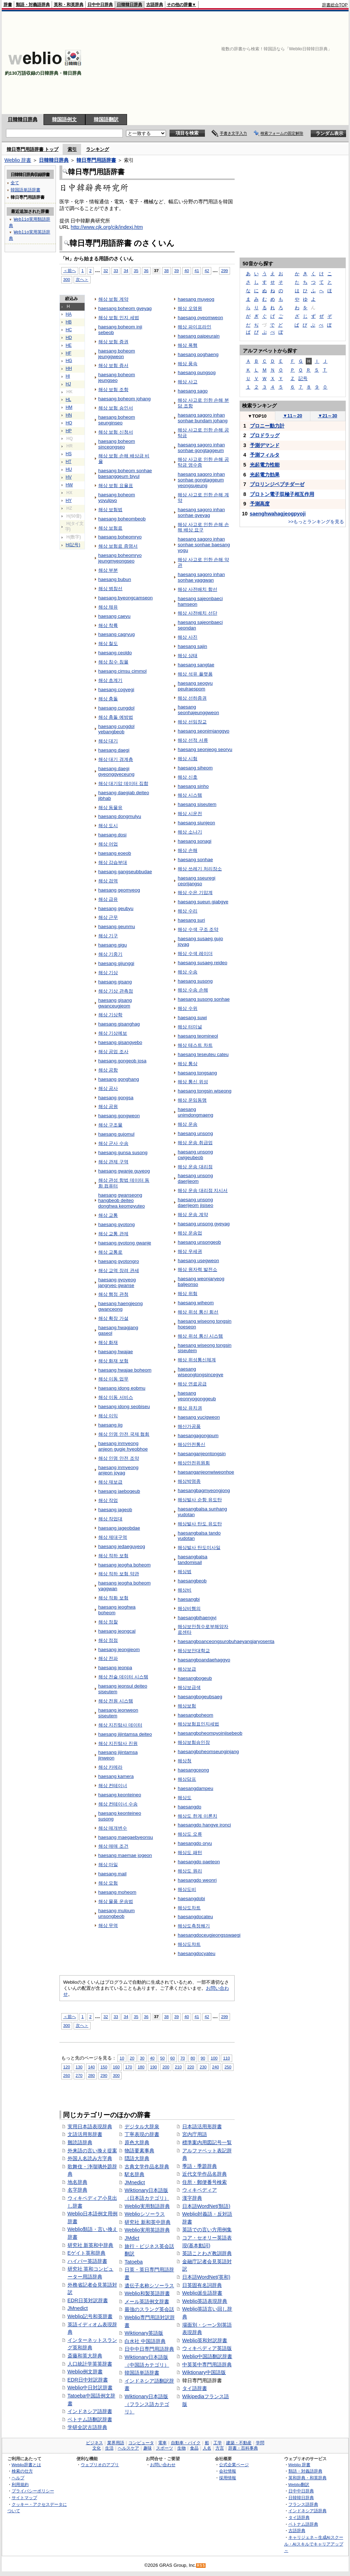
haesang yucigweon (199, 1417)
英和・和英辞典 (69, 4)
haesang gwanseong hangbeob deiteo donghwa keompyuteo (121, 1200)
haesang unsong (195, 1133)
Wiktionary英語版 (144, 2333)
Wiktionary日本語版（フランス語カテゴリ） (147, 2404)
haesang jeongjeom (119, 1649)
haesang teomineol (198, 1036)
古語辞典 (154, 4)
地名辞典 (77, 2182)
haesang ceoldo (115, 652)
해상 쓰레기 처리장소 (200, 868)
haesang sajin (192, 646)
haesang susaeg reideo (202, 962)
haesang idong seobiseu (124, 1406)
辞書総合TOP (335, 4)
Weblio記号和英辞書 (90, 2316)
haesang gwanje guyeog (124, 1171)
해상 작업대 (110, 1518)
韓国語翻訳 (106, 119)
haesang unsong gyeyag (204, 1223)
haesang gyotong (116, 1224)
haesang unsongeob (199, 1242)
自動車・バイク (186, 2443)
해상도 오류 (190, 1834)
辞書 (8, 4)
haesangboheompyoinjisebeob (210, 1733)
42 (207, 270)
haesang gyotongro (118, 1261)
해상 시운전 (190, 813)
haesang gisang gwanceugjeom (115, 1003)
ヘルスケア (128, 2448)
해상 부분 (108, 570)
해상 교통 (108, 1215)
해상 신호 (187, 777)
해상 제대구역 (112, 1537)
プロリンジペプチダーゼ (277, 484)
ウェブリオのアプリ (100, 2464)
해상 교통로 (110, 1252)
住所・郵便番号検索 (204, 2182)
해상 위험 (187, 1293)
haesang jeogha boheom (124, 1564)
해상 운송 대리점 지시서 (203, 1190)
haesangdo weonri (197, 1880)
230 (203, 2066)
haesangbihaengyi (197, 1617)
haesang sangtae (196, 664)
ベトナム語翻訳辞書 (90, 2419)
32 (105, 270)
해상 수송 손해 (193, 990)
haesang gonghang (118, 1079)
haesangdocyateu (196, 1953)
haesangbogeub (195, 1678)
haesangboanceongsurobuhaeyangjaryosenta (226, 1641)
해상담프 (187, 1779)
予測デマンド (265, 445)
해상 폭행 (187, 345)
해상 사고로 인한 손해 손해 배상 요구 (203, 527)
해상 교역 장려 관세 (118, 1270)
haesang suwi (192, 1017)
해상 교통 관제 (113, 1233)
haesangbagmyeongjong (204, 1490)
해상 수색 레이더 (195, 953)
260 (66, 2075)
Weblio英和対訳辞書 (205, 2340)
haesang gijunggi (116, 963)
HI (68, 376)
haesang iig (110, 1425)
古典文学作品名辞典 (147, 2166)
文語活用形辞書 (85, 2134)
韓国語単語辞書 (142, 2373)
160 (116, 2066)
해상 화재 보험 (113, 1360)
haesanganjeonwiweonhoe (206, 1472)
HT (68, 461)
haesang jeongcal (117, 1631)
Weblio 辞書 (18, 160)
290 (104, 2075)
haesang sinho (193, 786)
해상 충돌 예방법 (115, 717)
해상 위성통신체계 (197, 1359)
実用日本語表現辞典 (90, 2126)
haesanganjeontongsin (201, 1453)
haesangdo (189, 1806)
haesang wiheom (196, 1302)
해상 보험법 (110, 509)
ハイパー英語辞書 (87, 2261)
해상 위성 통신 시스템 (200, 1336)
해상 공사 (108, 1088)
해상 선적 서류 (193, 740)
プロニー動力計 (267, 426)
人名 (207, 2448)
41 (197, 270)
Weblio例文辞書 (85, 2371)
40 (186, 270)
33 (116, 270)
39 (176, 270)
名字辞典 (77, 2190)
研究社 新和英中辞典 (148, 2222)
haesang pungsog (197, 372)
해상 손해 (187, 850)
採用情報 (227, 2477)
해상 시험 (187, 758)
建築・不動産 (239, 2443)
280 (91, 2075)
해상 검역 (108, 880)
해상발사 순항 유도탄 (200, 1499)
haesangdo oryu (195, 1843)
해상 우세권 (190, 1251)
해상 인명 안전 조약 (118, 1458)
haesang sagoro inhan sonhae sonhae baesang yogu (204, 544)
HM (69, 407)
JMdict (132, 2238)
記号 (303, 378)
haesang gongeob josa (122, 1060)
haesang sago (193, 391)
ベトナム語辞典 (303, 2524)
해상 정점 (108, 1640)
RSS (201, 2565)
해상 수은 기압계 (195, 892)
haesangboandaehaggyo (204, 1659)
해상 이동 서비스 (115, 1397)
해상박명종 (189, 1481)
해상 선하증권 (192, 698)
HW (69, 484)
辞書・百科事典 (243, 2448)
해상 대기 (108, 741)
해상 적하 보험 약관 (118, 1573)
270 (79, 2075)
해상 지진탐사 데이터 (120, 1725)
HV (69, 477)
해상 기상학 (110, 1014)
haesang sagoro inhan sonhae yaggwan (201, 577)
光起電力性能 (265, 465)
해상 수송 (187, 972)
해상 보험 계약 (113, 299)
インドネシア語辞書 (90, 2411)
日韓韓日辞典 (129, 4)
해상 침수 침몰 (113, 662)
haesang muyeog (196, 299)
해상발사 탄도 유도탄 (200, 1523)
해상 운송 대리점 (195, 1166)
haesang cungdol (116, 708)
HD (69, 337)
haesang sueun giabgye (203, 901)
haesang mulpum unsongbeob (116, 1913)
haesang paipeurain (198, 336)
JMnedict (78, 2308)
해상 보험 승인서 (115, 408)
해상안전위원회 (194, 1462)
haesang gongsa (116, 1097)
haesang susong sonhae (204, 999)
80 (192, 2058)
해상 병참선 (110, 588)
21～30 (327, 415)
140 (91, 2066)
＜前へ (69, 270)
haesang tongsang (197, 1072)
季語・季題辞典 (199, 2166)
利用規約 (20, 2484)
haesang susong (195, 981)
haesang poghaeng (198, 354)
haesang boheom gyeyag (125, 308)
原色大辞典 (137, 2142)
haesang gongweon (119, 1115)
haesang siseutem (197, 804)
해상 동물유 (110, 807)
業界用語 (115, 2443)
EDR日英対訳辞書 (88, 2300)
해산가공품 (189, 1426)
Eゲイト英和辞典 (87, 2253)
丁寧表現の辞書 (142, 2134)
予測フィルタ (265, 455)
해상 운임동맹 (192, 1100)
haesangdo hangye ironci (204, 1825)
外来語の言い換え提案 (92, 2150)
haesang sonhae (195, 859)
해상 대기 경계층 (115, 759)
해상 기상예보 (112, 1033)
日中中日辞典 (100, 4)
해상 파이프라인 (194, 326)
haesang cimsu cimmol (122, 671)
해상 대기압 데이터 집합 (123, 783)
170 (128, 2066)
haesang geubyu (116, 908)
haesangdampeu (195, 1788)
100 (214, 2058)
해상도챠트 (189, 1944)
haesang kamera (116, 1776)
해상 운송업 (190, 1233)
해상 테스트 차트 (195, 1045)
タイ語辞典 (299, 2517)
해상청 (184, 1760)
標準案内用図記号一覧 (207, 2142)
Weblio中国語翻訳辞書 (207, 2356)
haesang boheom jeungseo (116, 377)
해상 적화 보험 (113, 1597)
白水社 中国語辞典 (145, 2341)
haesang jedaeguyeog (121, 1546)
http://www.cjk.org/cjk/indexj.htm (107, 227)
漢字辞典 (192, 2198)
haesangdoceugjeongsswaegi (209, 1935)
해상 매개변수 (112, 1828)
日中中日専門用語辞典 (149, 2349)
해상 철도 (108, 643)
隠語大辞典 (137, 2158)
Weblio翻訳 (298, 2484)
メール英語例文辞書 (147, 2301)
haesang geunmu (116, 926)
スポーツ (164, 2448)
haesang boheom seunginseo (116, 419)
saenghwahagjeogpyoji (278, 513)
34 (126, 270)
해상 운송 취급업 (195, 1142)
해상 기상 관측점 (115, 991)
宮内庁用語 (194, 2134)
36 (146, 270)
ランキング (97, 149)
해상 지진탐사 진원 (118, 1743)
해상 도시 (108, 825)
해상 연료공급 (192, 1383)
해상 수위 (187, 1008)
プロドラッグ (265, 435)
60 (172, 2058)
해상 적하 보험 (113, 1555)
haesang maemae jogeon (125, 1855)
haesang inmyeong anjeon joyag (118, 1470)
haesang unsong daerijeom (195, 1178)
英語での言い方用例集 (207, 2229)
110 (226, 2058)
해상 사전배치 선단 (197, 613)
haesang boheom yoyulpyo (116, 497)
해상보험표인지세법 (198, 1724)
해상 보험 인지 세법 (118, 317)
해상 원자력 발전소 (197, 1269)
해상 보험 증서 (113, 365)
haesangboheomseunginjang (208, 1751)
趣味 (147, 2448)
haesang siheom (195, 767)
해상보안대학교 (194, 1650)
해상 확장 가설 (113, 1318)
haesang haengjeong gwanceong (120, 1306)
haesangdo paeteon (199, 1861)
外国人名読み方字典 (90, 2158)
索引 (72, 149)
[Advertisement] (256, 62)
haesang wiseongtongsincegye (200, 1371)
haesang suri (191, 920)
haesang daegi (114, 750)
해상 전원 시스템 (115, 1701)
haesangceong (193, 1770)
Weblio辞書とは (26, 2464)
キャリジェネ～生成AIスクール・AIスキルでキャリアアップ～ (313, 2544)
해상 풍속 (187, 363)
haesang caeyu (114, 616)
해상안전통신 (191, 1444)
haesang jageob (115, 1509)
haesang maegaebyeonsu (125, 1837)
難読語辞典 (80, 2142)
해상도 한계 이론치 (197, 1816)
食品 (194, 2448)
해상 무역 (108, 1925)
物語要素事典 (139, 2150)
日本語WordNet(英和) (206, 2277)
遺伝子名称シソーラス (149, 2285)
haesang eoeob (114, 853)
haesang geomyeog (119, 890)
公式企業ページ (234, 2464)
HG (69, 360)
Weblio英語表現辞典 (205, 2301)
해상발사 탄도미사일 (199, 1547)
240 (215, 2066)
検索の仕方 (22, 2471)
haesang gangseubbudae (125, 871)
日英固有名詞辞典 (202, 2285)
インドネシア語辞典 (307, 2510)
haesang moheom (117, 1892)
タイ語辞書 (194, 2388)
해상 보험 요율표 (115, 485)
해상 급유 (108, 899)
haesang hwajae (115, 1351)
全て (15, 183)
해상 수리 (187, 911)
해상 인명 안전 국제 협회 (124, 1434)
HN (69, 415)
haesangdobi (191, 1898)
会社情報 (227, 2471)
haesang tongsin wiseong (204, 1091)
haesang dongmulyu (119, 816)
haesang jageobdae (119, 1528)
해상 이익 (108, 1415)
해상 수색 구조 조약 (198, 929)
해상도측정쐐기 (194, 1925)
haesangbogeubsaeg (200, 1696)
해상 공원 (108, 1106)
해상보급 (187, 1669)
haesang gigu (112, 945)
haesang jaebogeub (119, 1491)
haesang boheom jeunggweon (116, 353)
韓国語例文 (64, 119)
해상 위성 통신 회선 (198, 1312)
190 (153, 2066)
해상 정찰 (108, 1622)
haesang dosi (112, 834)
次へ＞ (82, 279)
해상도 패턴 (190, 1852)
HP (69, 430)
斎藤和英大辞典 (85, 2355)
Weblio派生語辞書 (202, 2293)
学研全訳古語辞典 (87, 2427)
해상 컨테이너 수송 (118, 1804)
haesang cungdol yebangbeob (116, 729)
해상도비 (187, 1889)
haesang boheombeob (122, 518)
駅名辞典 (134, 2174)
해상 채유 (108, 607)
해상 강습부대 (112, 862)
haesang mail (112, 1873)
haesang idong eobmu (121, 1388)
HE (69, 345)
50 (162, 2058)
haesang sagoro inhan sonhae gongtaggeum (201, 447)
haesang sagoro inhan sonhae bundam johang (203, 417)
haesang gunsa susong (123, 1152)
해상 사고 (187, 381)
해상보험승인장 (194, 1742)
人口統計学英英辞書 (90, 2364)
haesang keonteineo (119, 1794)
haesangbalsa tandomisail (192, 1559)
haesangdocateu (195, 1916)
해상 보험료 (110, 528)
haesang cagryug (116, 634)
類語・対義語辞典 (33, 4)
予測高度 (260, 504)
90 (203, 2058)
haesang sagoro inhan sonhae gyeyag (201, 512)
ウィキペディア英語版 (207, 2348)
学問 (260, 2443)
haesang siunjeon (196, 822)
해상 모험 (108, 1883)
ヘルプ (18, 2477)
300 (66, 279)
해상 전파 (108, 1658)
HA (69, 314)
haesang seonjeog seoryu (205, 749)
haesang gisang (115, 981)
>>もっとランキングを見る (316, 521)
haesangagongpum (198, 1435)
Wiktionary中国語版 (204, 2372)
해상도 (184, 1797)
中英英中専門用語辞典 (207, 2364)
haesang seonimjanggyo (203, 731)
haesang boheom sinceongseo (116, 444)
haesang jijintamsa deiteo (125, 1734)
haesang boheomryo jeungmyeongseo (120, 558)
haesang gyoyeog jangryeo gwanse (117, 1282)
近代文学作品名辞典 (204, 2174)
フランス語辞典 (303, 2504)
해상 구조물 (110, 1125)
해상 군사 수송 (113, 1143)
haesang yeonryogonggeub (197, 1395)
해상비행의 (189, 1608)
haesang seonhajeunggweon (198, 709)
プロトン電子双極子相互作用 (282, 494)
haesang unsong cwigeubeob (195, 1154)
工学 (217, 2443)
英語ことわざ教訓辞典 (207, 2253)
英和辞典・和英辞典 (307, 2477)
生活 (109, 2448)
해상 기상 (108, 972)
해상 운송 (187, 1124)
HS (69, 453)
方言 (220, 2448)
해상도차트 (189, 1907)
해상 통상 (187, 1063)
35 (136, 270)
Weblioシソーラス (145, 2214)
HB (69, 322)
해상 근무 (108, 917)
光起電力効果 (265, 475)
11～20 (292, 415)
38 (166, 270)
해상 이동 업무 (113, 1379)
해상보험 (187, 1705)
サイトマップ (24, 2497)
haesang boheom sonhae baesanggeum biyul (125, 473)
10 (122, 2058)
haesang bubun (114, 579)
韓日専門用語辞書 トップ (33, 149)
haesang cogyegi (116, 689)
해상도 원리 (190, 1871)
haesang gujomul (116, 1134)
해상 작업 (108, 1500)
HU (69, 469)
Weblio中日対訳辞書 (90, 2387)
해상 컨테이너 (112, 1785)
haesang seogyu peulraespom (195, 685)
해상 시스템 (190, 795)
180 (141, 2066)
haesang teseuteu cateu (203, 1054)
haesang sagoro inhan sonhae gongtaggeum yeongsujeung (201, 479)
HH (69, 368)
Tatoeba (134, 2262)
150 (104, 2066)
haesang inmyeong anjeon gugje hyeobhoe (123, 1446)
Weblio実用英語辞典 (147, 2230)
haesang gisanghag (119, 1024)
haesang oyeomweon (200, 317)
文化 (96, 2448)
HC (69, 329)
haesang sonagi (194, 841)
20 (132, 2058)
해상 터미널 (190, 1026)
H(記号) (73, 544)
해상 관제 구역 (113, 1161)
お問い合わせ (163, 2464)
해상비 (184, 1590)
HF (68, 353)
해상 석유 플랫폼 (195, 674)
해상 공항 (108, 1070)
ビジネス (94, 2443)
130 (79, 2066)
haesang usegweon (198, 1260)
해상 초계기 (110, 680)
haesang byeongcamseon (125, 597)
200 (165, 2066)
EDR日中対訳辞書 (88, 2380)
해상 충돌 (108, 698)
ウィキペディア (199, 2190)
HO (69, 422)
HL (68, 399)
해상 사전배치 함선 (197, 589)
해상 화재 (108, 1342)
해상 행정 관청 (113, 1294)
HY (69, 500)
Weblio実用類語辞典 (147, 2206)
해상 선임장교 (192, 721)
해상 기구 (108, 935)
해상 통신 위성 (193, 1081)
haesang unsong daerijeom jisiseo (195, 1202)
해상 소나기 (190, 832)
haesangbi (189, 1599)
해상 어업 (108, 844)
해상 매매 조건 (113, 1846)
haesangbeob (192, 1580)
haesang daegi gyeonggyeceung (116, 771)
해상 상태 (187, 655)
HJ (68, 384)
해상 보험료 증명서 (118, 546)
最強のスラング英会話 (149, 2309)
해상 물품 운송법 (115, 1901)
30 (142, 2058)
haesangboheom (195, 1715)
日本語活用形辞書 (202, 2126)
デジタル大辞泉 (142, 2126)
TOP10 (257, 416)
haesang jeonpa (115, 1667)
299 (224, 270)
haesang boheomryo (120, 537)
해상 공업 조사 (113, 1051)
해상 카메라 (110, 1767)
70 (182, 2058)
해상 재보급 (110, 1482)
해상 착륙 (108, 625)
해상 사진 (187, 637)
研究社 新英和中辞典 (91, 2245)
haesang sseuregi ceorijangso (196, 880)
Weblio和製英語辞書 (147, 2293)
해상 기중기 (110, 954)
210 (178, 2066)
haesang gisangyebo (120, 1042)
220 (190, 2066)
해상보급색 (189, 1687)
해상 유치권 (190, 1408)
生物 (181, 2448)
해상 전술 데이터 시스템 (123, 1676)
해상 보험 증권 (113, 341)
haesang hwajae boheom (124, 1370)
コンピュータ (141, 2443)
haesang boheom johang (124, 398)
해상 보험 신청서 (115, 432)
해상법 (184, 1571)
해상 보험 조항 (113, 389)
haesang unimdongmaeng (195, 1112)
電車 (162, 2443)
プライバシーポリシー (33, 2491)
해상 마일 (108, 1864)
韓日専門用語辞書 (96, 160)
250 (227, 2066)
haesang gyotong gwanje (124, 1242)
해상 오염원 (190, 308)
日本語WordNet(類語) (206, 2206)
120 (66, 2066)
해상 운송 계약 (193, 1214)
